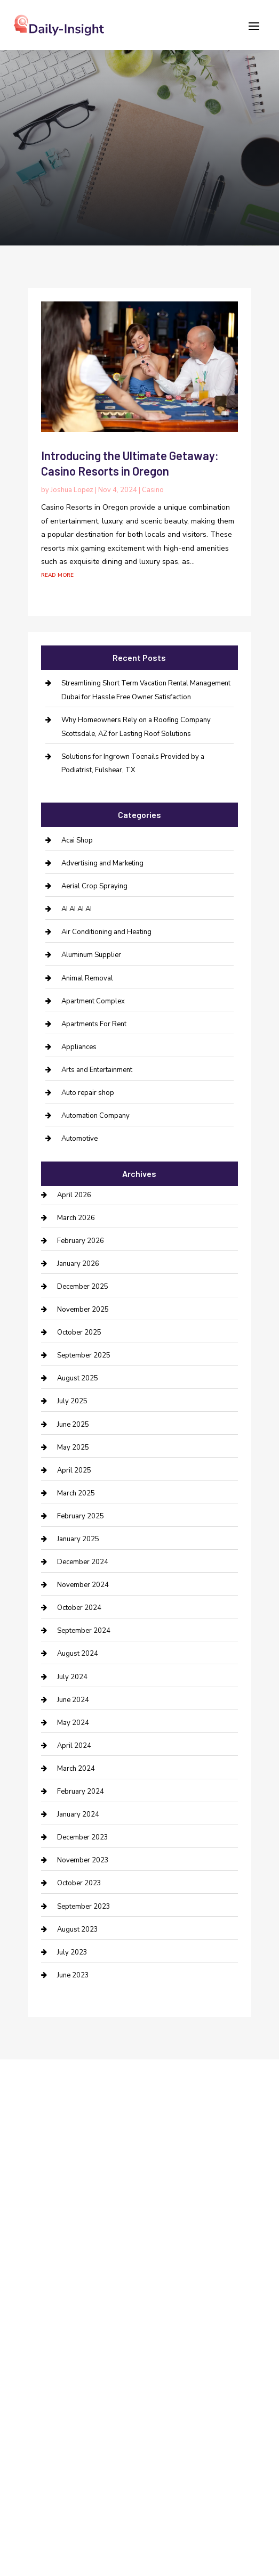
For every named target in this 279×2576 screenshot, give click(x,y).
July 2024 (72, 1677)
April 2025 (74, 1470)
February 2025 (80, 1516)
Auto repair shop (87, 1093)
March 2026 (76, 1218)
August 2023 (77, 1929)
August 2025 (77, 1378)
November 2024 (83, 1585)
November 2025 (83, 1309)
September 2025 (83, 1355)
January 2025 (78, 1539)
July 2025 (72, 1401)
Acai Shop (77, 840)
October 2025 (79, 1332)
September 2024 (83, 1630)
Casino (153, 490)
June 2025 (73, 1424)
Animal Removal (87, 978)
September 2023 (83, 1906)
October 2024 (79, 1608)
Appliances (79, 1047)
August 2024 (77, 1653)
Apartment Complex (93, 1001)
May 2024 (73, 1723)
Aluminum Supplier (91, 955)
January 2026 (78, 1264)
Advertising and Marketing (102, 863)
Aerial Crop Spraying (94, 886)
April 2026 (74, 1195)
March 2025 (76, 1493)
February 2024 (80, 1791)
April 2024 (74, 1746)
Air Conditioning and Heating (106, 932)
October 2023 (79, 1883)
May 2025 (73, 1447)
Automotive (79, 1138)
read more (57, 574)
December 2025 (82, 1286)
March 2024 (76, 1768)
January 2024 (78, 1814)
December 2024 (82, 1562)
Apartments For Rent (93, 1024)
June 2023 (73, 1975)
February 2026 (80, 1241)
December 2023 (82, 1837)
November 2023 (83, 1860)
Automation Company (95, 1116)
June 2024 (73, 1700)
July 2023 (72, 1952)
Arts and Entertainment (96, 1070)
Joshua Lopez (72, 490)
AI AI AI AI (76, 909)
